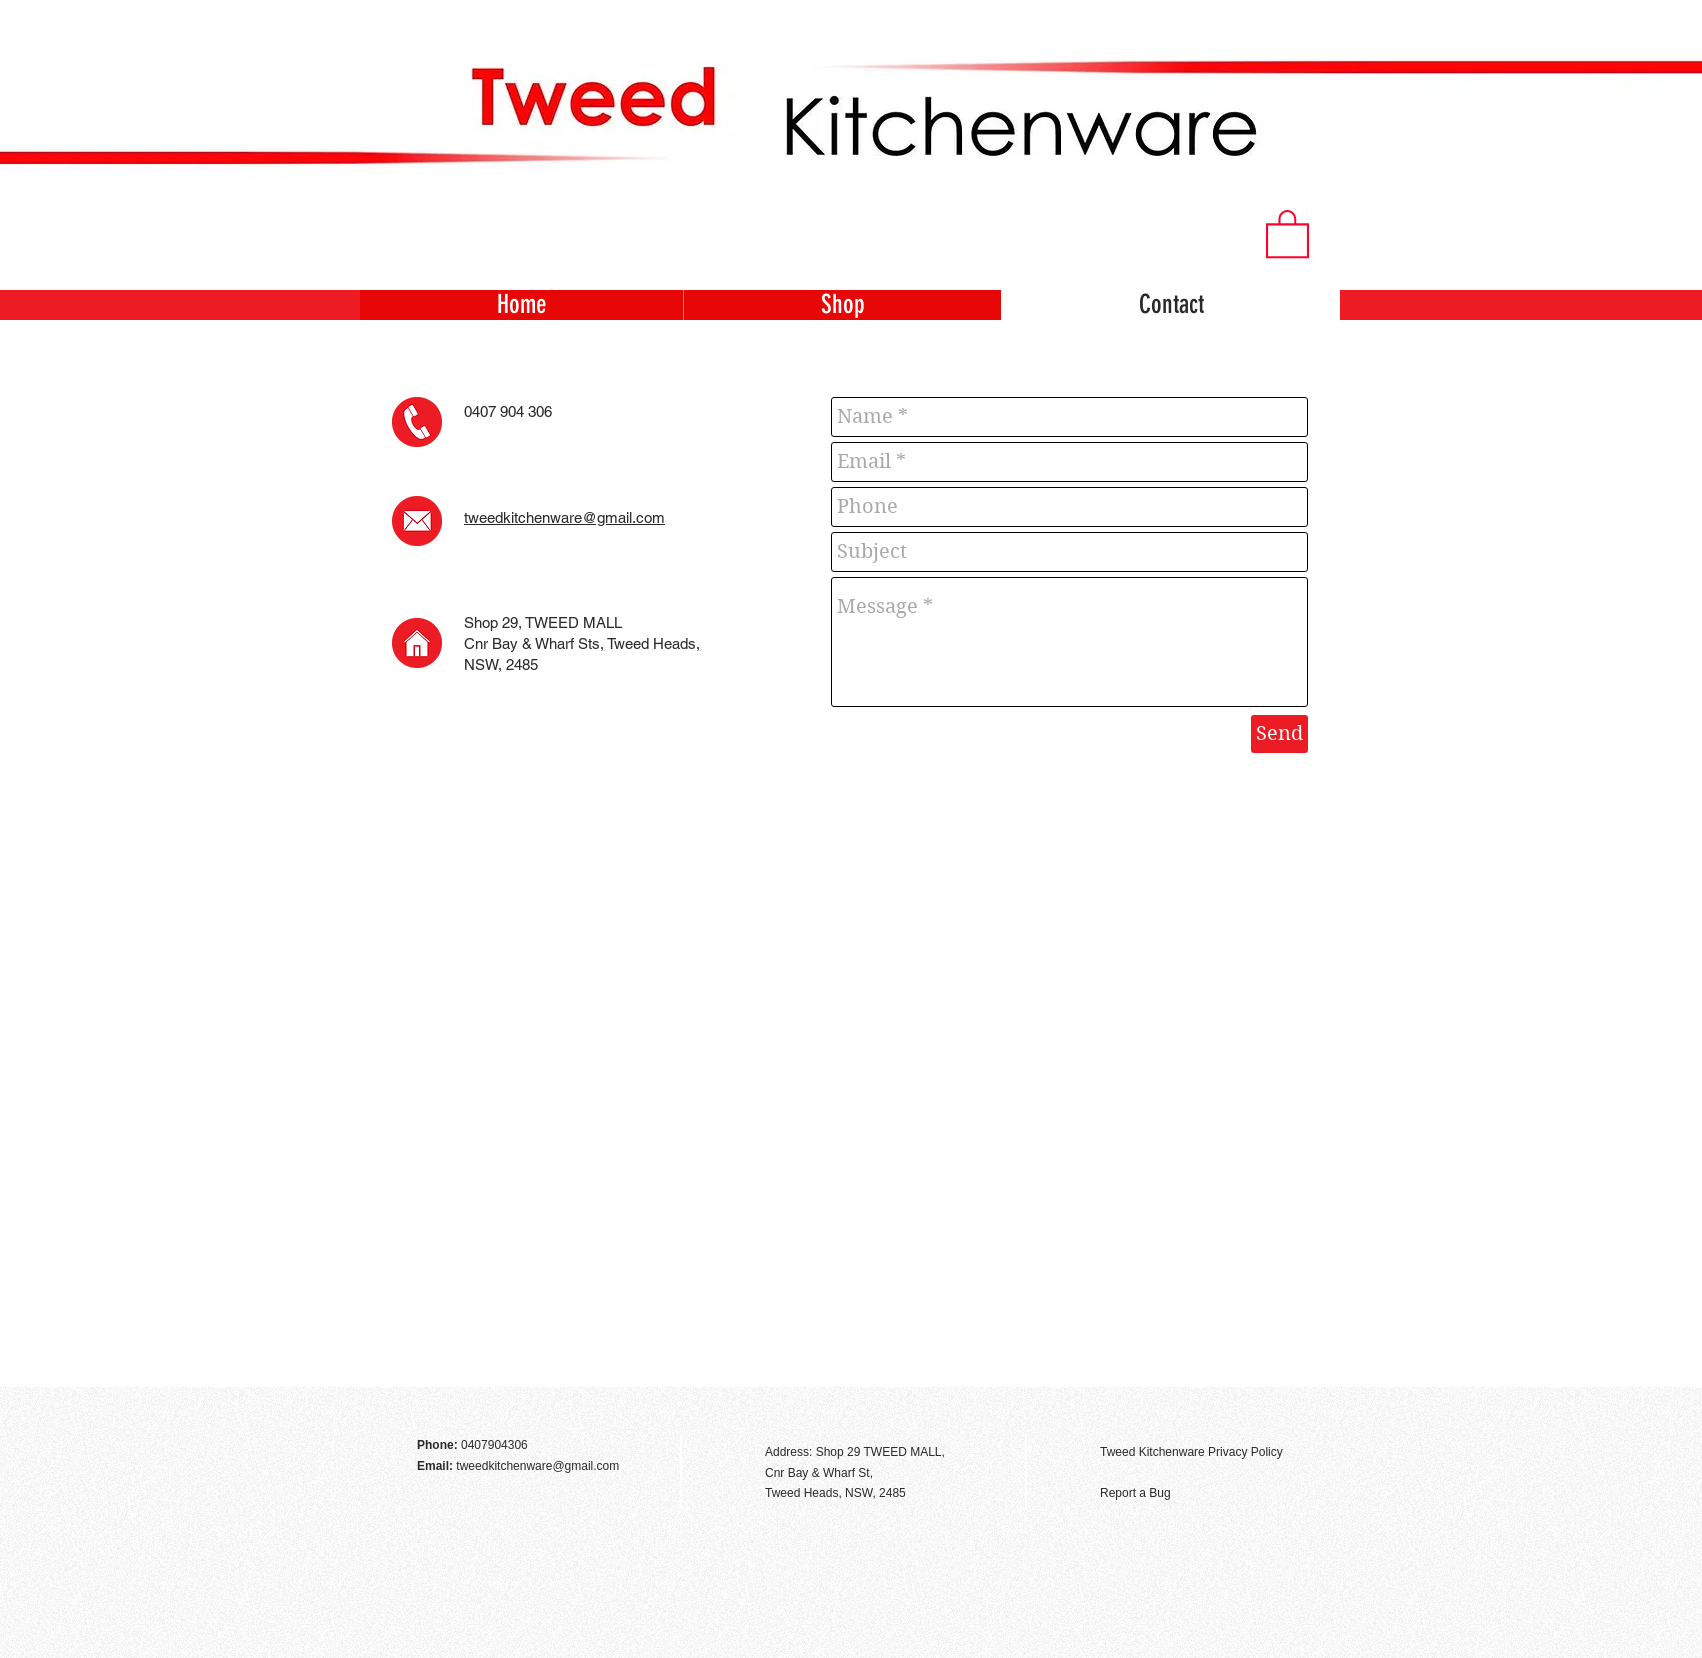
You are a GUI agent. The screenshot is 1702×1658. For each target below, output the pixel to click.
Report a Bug (1135, 1493)
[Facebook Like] (1285, 1409)
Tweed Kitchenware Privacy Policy (1191, 1452)
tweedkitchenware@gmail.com (564, 517)
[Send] (1279, 734)
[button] (1287, 232)
